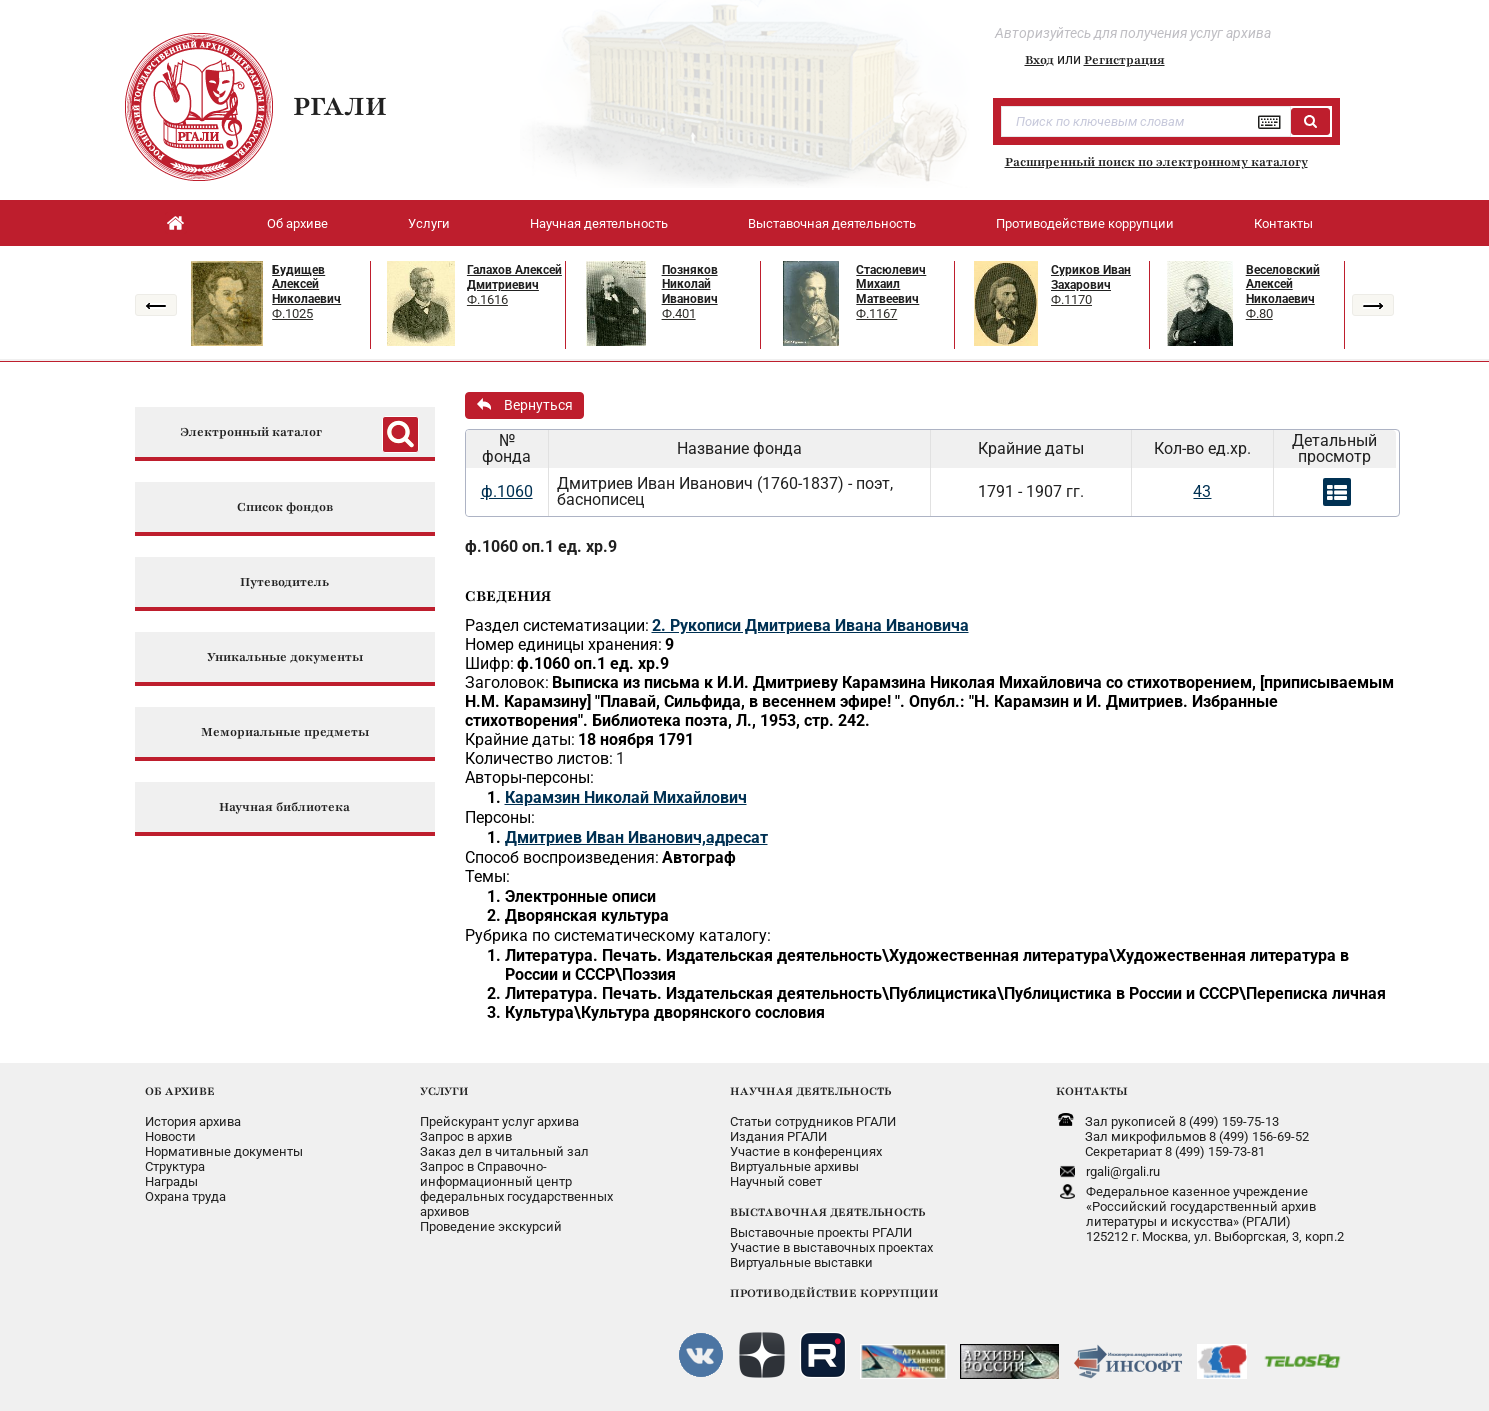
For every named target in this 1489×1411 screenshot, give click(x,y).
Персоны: (500, 817)
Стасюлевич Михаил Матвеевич (891, 284)
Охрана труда (185, 1196)
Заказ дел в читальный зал (504, 1151)
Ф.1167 (876, 313)
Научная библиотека (284, 807)
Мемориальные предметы (285, 732)
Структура (175, 1166)
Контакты (1283, 223)
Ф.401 (679, 313)
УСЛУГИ (444, 1091)
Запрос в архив (466, 1136)
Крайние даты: (520, 739)
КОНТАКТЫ (1092, 1091)
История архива (193, 1121)
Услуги (429, 223)
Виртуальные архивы (794, 1166)
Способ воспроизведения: (562, 857)
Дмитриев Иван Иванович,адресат (636, 837)
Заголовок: (507, 682)
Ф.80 (1259, 313)
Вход (1039, 60)
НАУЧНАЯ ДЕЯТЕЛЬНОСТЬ (810, 1091)
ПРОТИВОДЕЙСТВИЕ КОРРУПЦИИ (834, 1293)
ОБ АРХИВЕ (180, 1091)
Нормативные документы (224, 1151)
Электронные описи (580, 896)
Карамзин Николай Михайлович (626, 797)
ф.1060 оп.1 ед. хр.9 (541, 546)
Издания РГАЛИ (778, 1136)
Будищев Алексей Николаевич (306, 284)
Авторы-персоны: (529, 777)
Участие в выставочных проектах (831, 1247)
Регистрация (1124, 60)
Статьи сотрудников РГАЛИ (813, 1121)
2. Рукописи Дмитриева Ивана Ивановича (810, 625)
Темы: (487, 876)
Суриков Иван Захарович (1091, 277)
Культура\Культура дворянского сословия (665, 1012)
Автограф (699, 857)
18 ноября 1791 (636, 739)
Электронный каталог (251, 432)
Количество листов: (539, 758)
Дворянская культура (587, 915)
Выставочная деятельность (832, 223)
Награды (171, 1181)
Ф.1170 (1071, 299)
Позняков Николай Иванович (690, 284)
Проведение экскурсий (491, 1226)
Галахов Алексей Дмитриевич (514, 277)
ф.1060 (507, 491)
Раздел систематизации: (557, 625)
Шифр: (489, 663)
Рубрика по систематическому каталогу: (618, 935)
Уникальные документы (285, 657)
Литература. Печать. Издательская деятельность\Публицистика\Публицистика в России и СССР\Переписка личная (945, 993)
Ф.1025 (292, 313)
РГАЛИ (340, 106)
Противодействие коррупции (1085, 223)
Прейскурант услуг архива (499, 1121)
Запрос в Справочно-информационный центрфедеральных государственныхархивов (516, 1189)
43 (1202, 491)
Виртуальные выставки (801, 1262)
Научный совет (776, 1181)
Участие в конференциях (806, 1151)
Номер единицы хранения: (563, 644)
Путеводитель (284, 582)
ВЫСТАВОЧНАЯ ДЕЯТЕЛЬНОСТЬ (827, 1212)
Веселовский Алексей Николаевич (1283, 284)
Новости (170, 1136)
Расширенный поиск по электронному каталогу (1156, 162)
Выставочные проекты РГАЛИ (821, 1232)
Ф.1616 (487, 299)
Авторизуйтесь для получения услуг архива (1133, 33)
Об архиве (297, 223)
